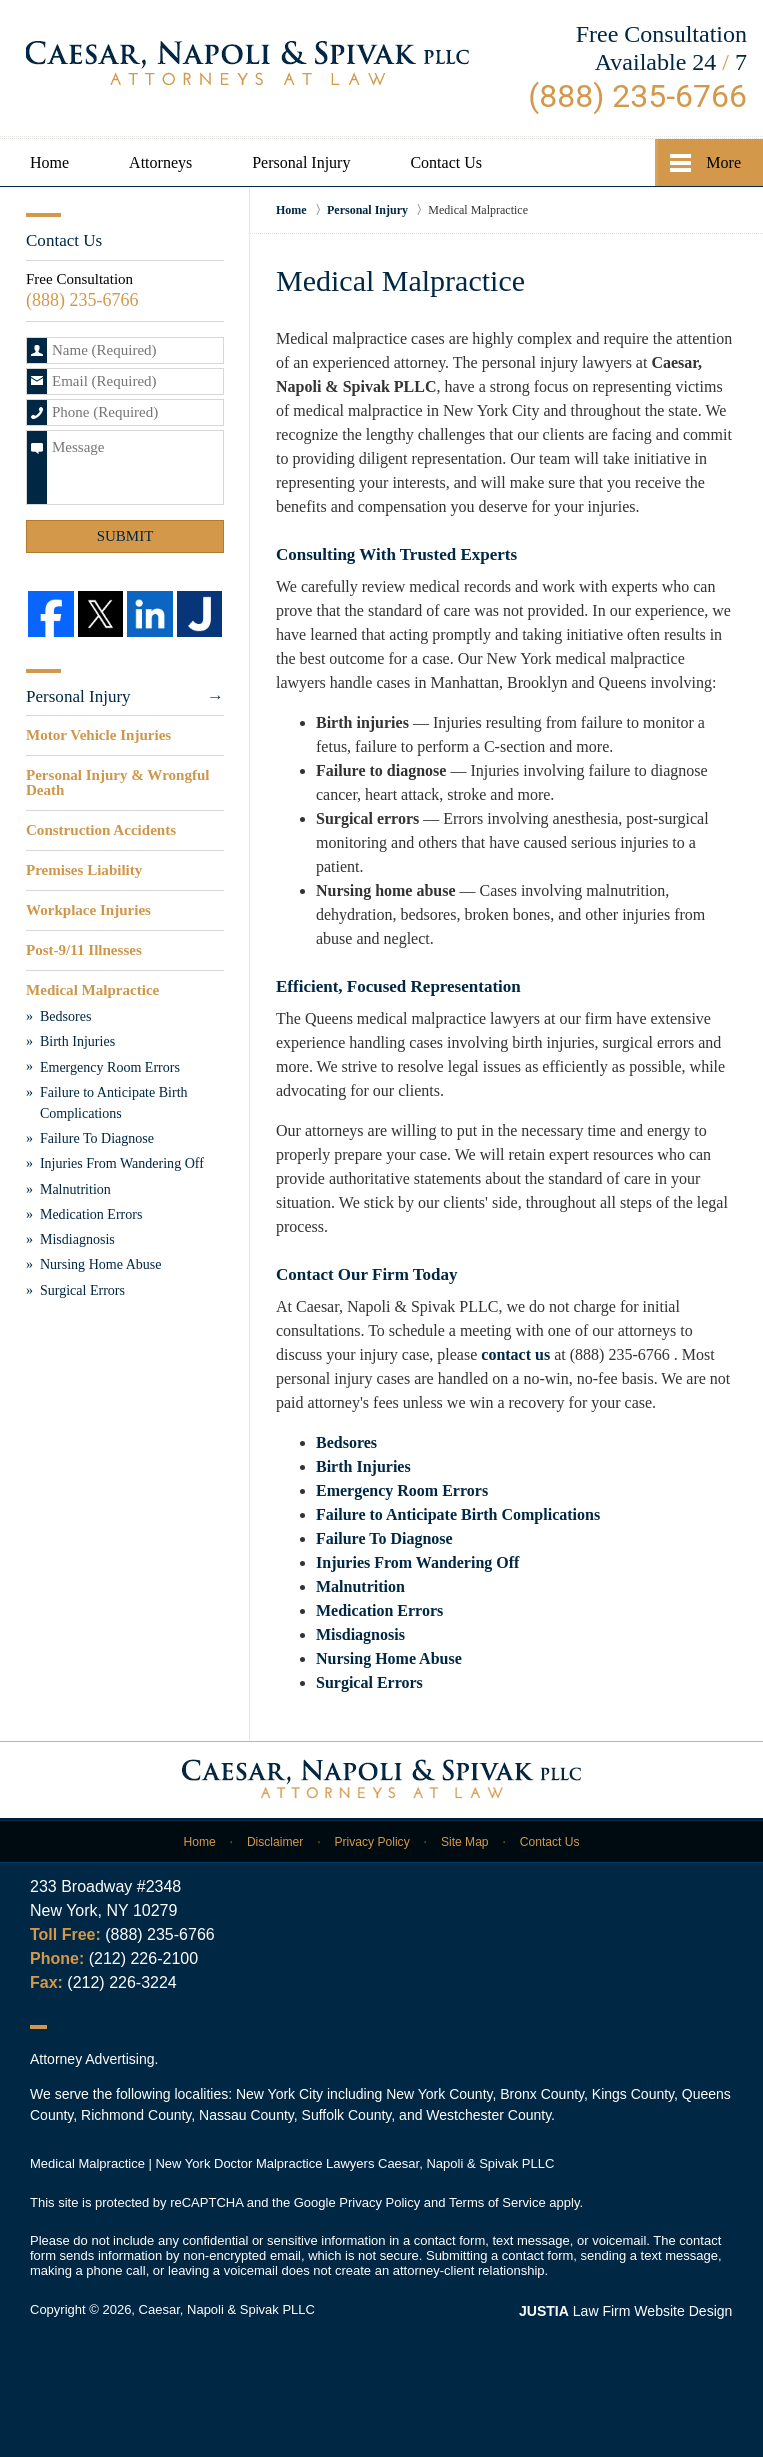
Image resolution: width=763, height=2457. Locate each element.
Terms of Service (497, 2202)
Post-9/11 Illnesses (83, 949)
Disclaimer (275, 1841)
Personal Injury (301, 162)
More (723, 162)
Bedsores (346, 1442)
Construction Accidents (101, 830)
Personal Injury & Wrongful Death (117, 782)
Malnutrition (360, 1586)
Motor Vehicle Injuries (98, 735)
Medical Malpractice (92, 989)
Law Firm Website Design (626, 2311)
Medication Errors (379, 1610)
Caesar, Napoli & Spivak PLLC (227, 2309)
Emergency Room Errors (402, 1490)
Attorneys (160, 162)
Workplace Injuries (88, 909)
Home (49, 162)
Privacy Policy (372, 1841)
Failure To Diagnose (384, 1538)
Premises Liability (84, 870)
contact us (515, 1354)
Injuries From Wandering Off (417, 1562)
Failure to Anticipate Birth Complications (458, 1514)
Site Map (464, 1841)
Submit (125, 536)
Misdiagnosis (360, 1634)
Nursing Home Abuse (389, 1658)
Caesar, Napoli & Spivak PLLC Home (247, 63)
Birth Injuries (363, 1466)
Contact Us (446, 162)
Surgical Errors (369, 1682)
